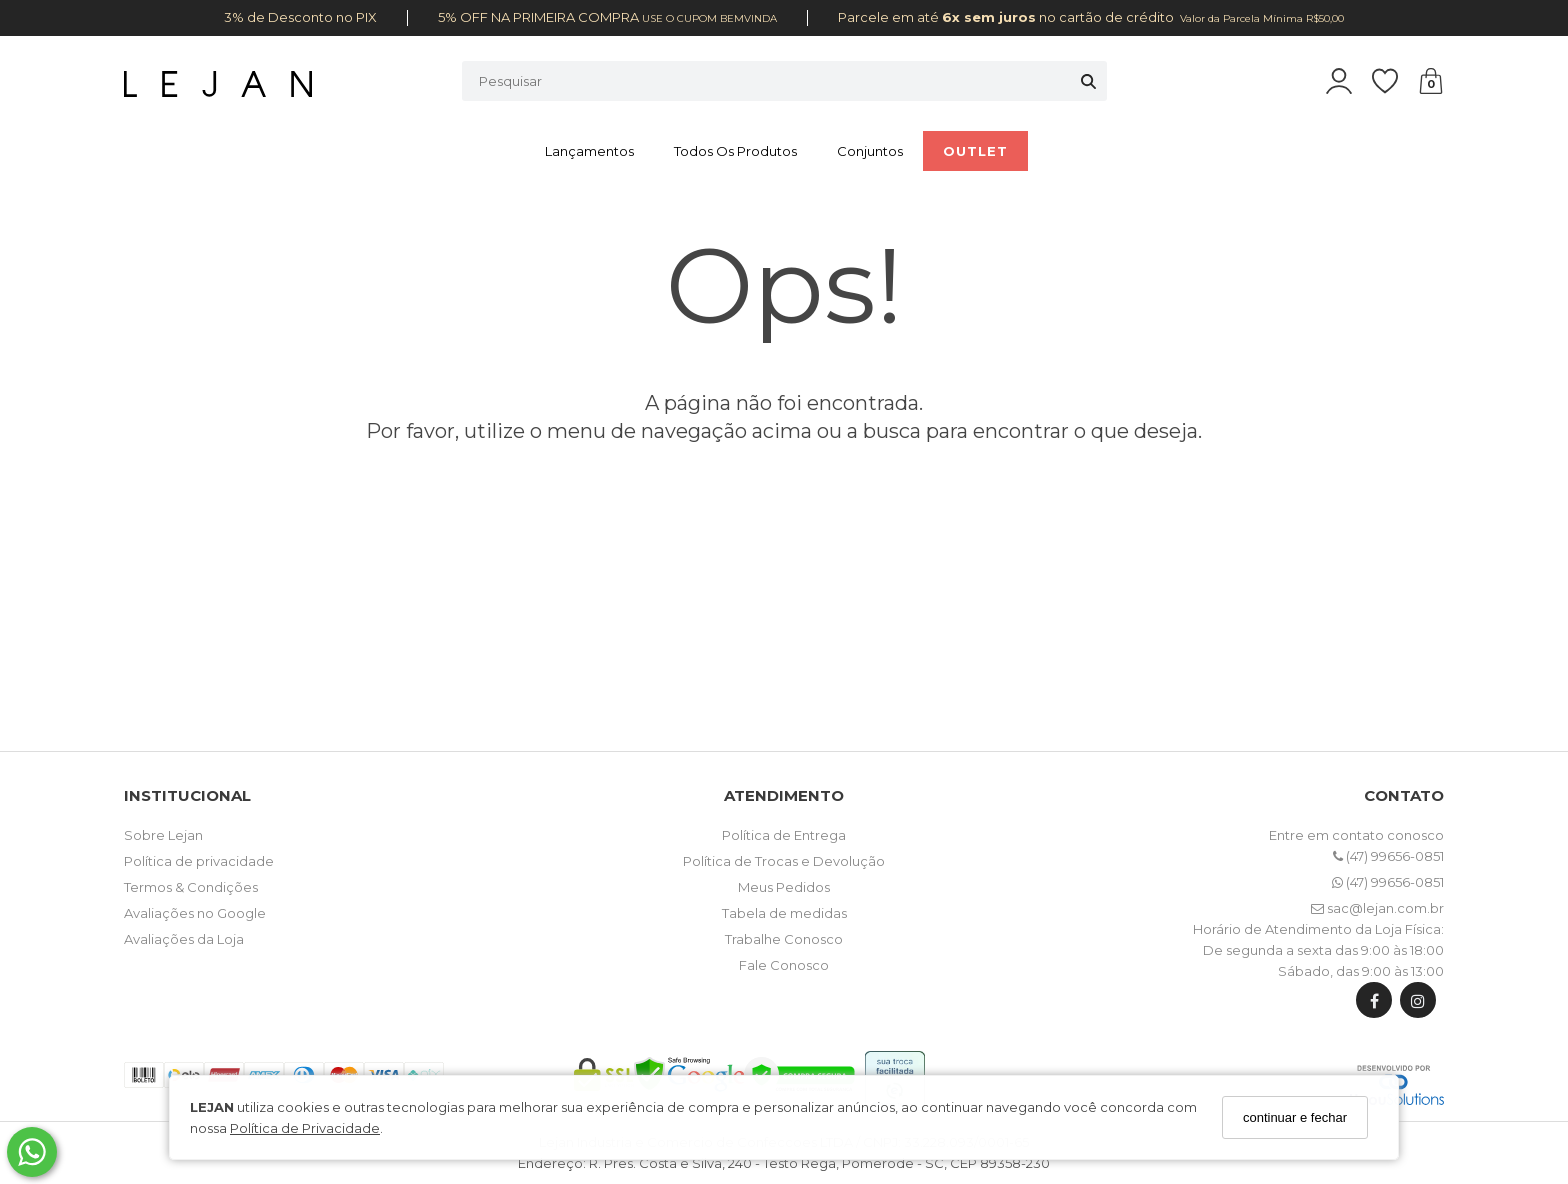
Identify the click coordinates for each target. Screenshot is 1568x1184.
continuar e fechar (1295, 1117)
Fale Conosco (784, 965)
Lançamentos (589, 151)
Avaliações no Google (195, 913)
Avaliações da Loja (184, 939)
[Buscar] (1088, 81)
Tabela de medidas (784, 913)
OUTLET (975, 151)
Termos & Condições (191, 887)
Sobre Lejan (163, 835)
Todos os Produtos (735, 151)
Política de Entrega (784, 835)
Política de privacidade (199, 861)
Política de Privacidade (305, 1128)
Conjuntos (870, 151)
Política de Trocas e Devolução (784, 861)
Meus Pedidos (784, 887)
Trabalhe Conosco (784, 939)
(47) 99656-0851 (1388, 856)
